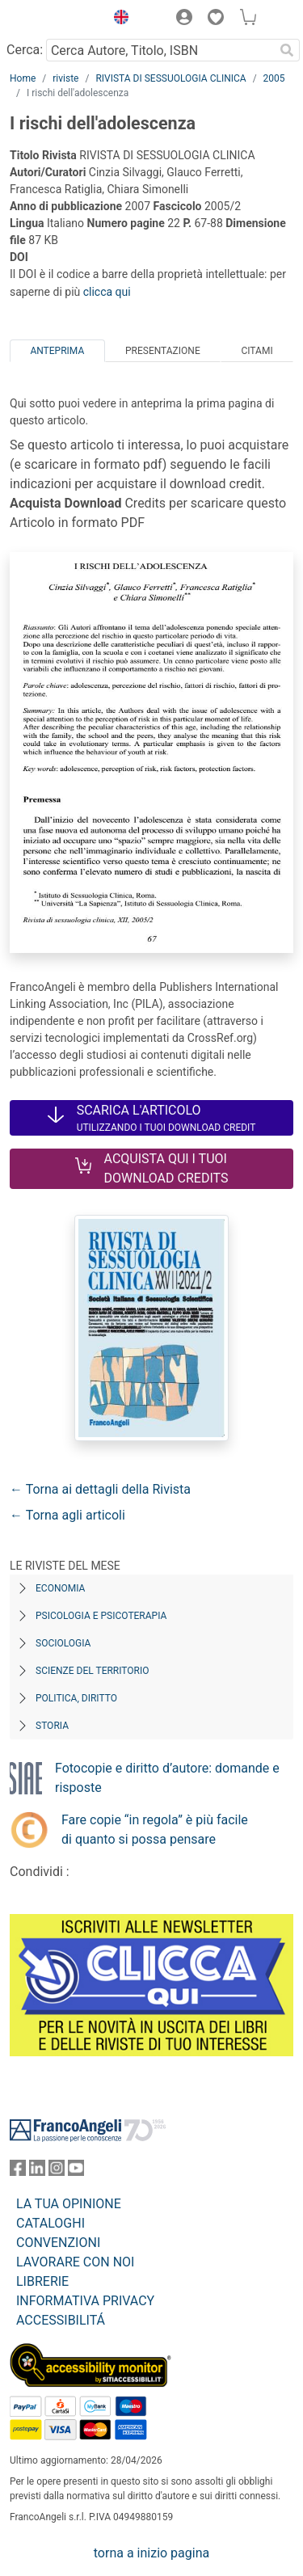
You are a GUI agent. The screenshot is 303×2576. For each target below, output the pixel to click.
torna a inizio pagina (151, 2553)
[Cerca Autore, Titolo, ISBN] (160, 50)
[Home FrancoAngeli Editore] (53, 19)
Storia (52, 1725)
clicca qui (107, 291)
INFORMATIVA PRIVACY (85, 2300)
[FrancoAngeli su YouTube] (76, 2171)
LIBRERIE (42, 2281)
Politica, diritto (76, 1698)
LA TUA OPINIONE (68, 2203)
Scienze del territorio (92, 1670)
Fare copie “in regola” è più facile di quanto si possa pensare (154, 1829)
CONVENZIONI (58, 2242)
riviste (65, 78)
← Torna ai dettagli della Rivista (100, 1489)
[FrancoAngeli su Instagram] (56, 2171)
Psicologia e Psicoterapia (101, 1615)
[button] (117, 19)
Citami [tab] (256, 350)
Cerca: (24, 49)
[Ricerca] (287, 50)
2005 (274, 78)
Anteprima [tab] (57, 350)
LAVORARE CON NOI (75, 2262)
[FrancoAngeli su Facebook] (18, 2171)
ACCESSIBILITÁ (60, 2320)
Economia (60, 1588)
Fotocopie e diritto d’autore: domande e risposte (167, 1777)
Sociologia (63, 1643)
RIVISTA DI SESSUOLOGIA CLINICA (170, 78)
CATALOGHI (50, 2223)
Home (23, 78)
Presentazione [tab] (162, 350)
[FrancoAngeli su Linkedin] (37, 2171)
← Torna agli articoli (67, 1515)
